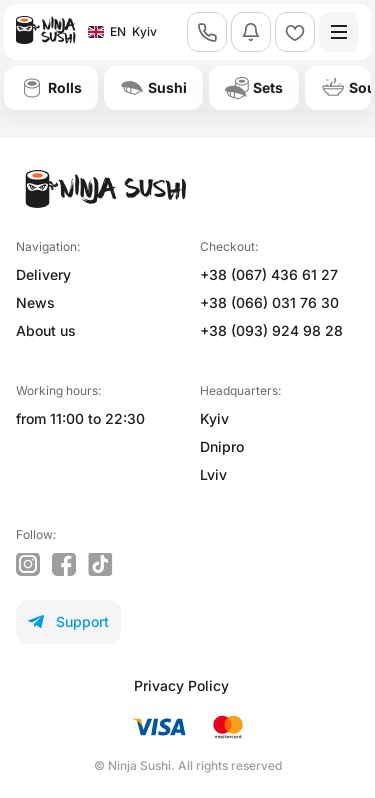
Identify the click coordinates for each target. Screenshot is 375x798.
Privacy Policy (181, 685)
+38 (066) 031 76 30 (269, 302)
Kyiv (214, 418)
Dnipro (222, 446)
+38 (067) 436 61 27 (269, 274)
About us (46, 330)
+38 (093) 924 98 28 (271, 330)
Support (68, 621)
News (35, 302)
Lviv (213, 474)
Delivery (43, 274)
